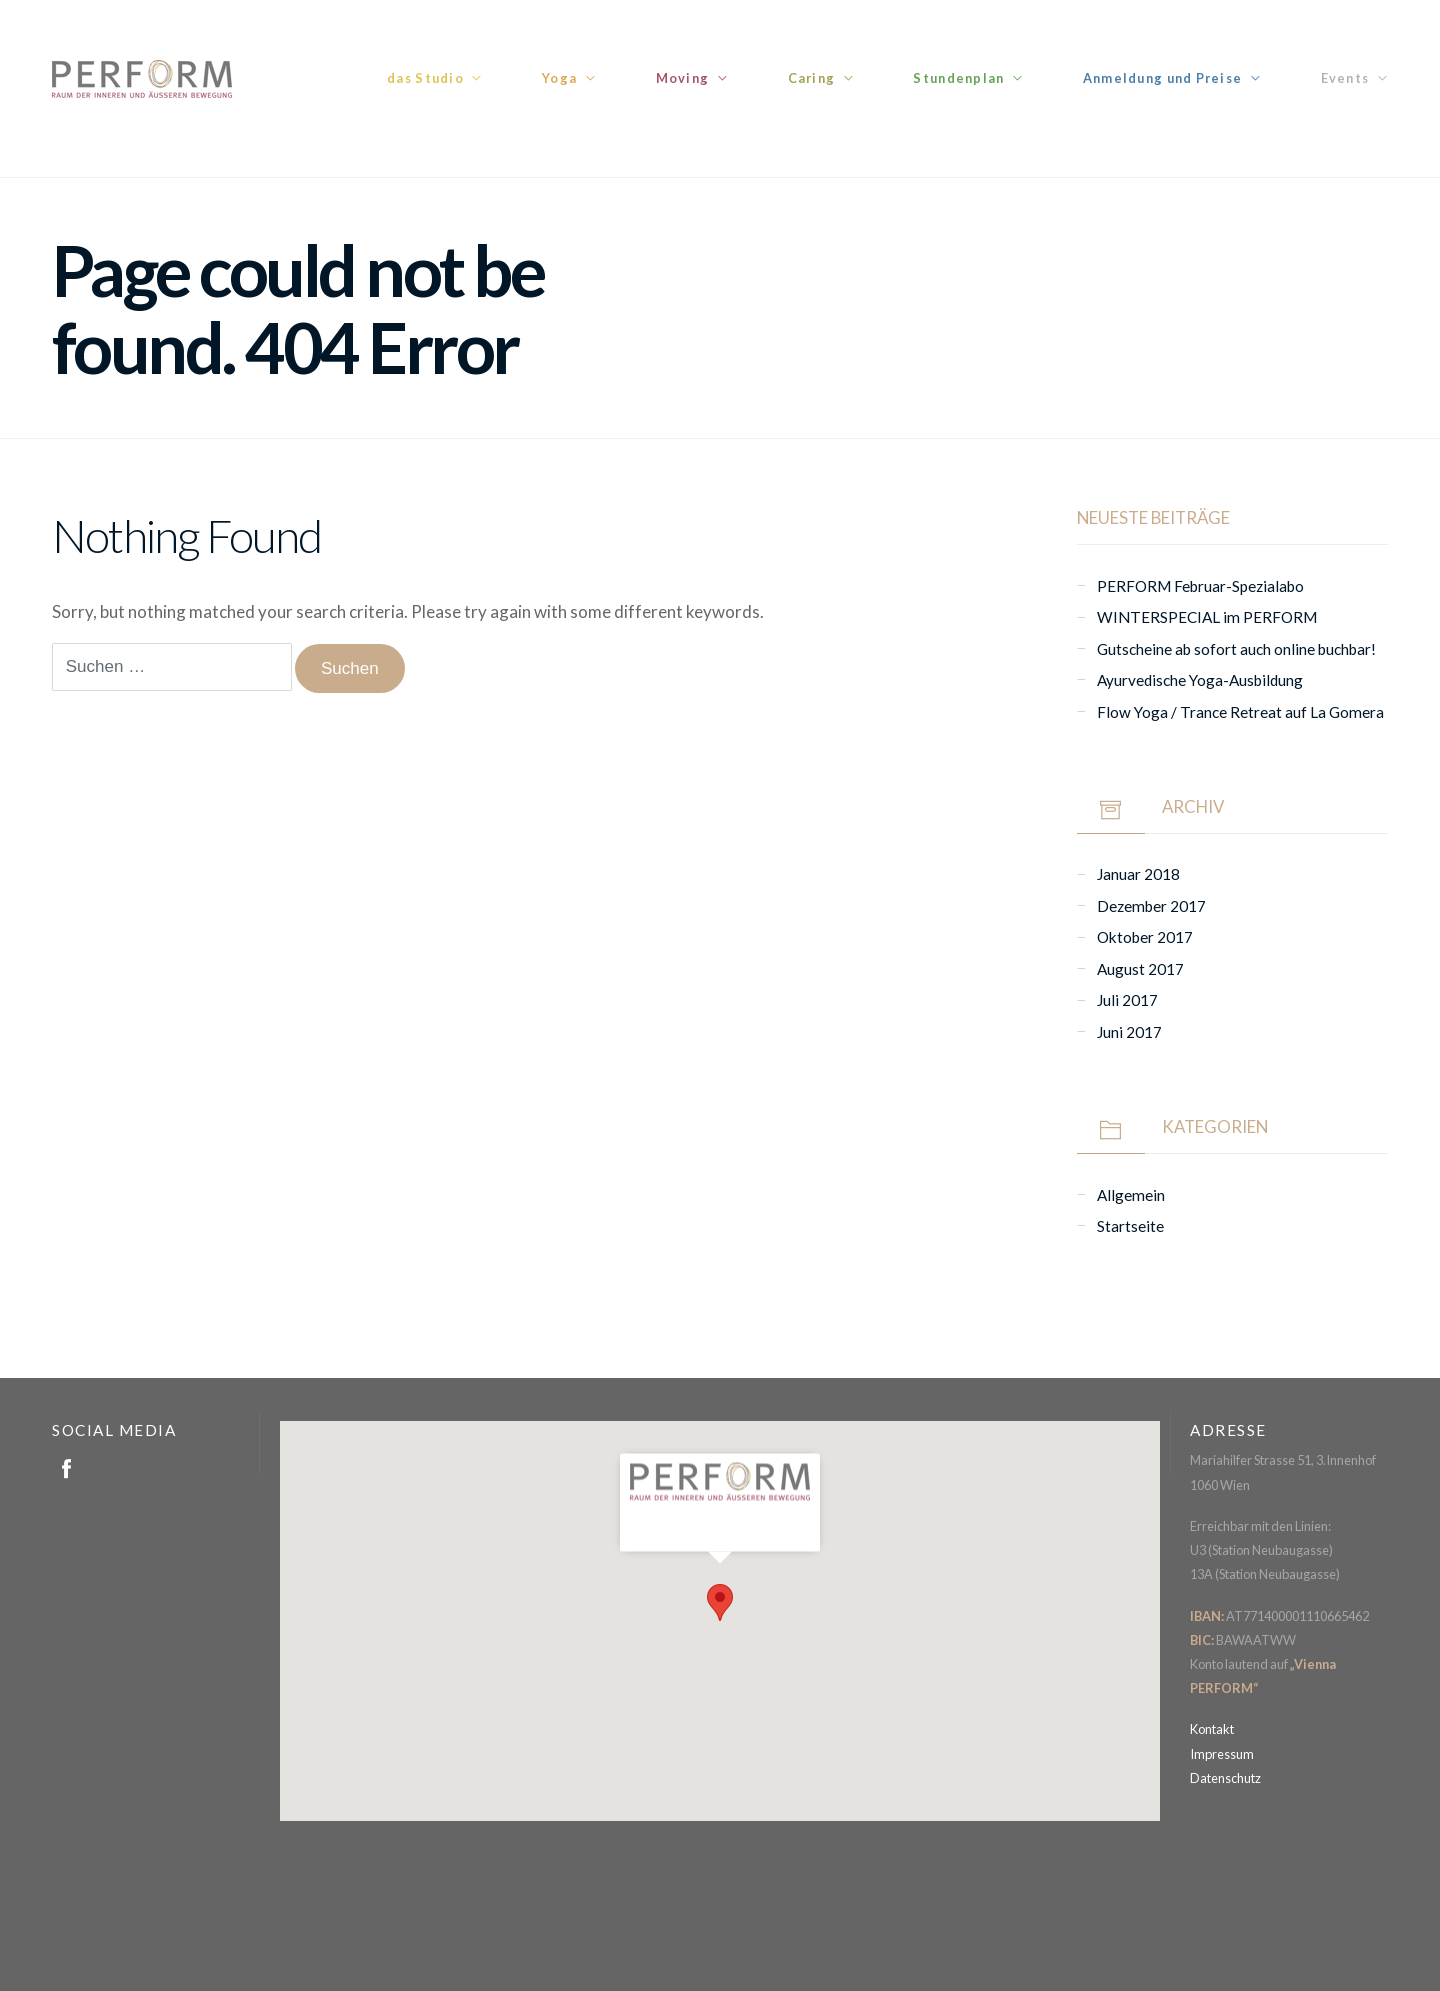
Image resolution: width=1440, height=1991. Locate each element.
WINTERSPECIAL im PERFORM (1207, 617)
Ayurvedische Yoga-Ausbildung (1200, 680)
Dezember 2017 (1151, 906)
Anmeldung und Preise (1163, 78)
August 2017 (1140, 969)
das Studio (425, 78)
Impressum (1222, 1754)
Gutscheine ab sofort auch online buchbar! (1236, 649)
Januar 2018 (1138, 874)
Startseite (1130, 1226)
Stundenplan (958, 78)
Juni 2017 (1129, 1032)
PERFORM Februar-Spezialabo (1200, 586)
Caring (812, 78)
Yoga (559, 78)
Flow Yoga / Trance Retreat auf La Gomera (1240, 712)
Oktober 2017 (1145, 937)
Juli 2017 (1127, 1000)
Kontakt (1212, 1729)
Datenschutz (1225, 1778)
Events (1345, 78)
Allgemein (1131, 1195)
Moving (683, 78)
